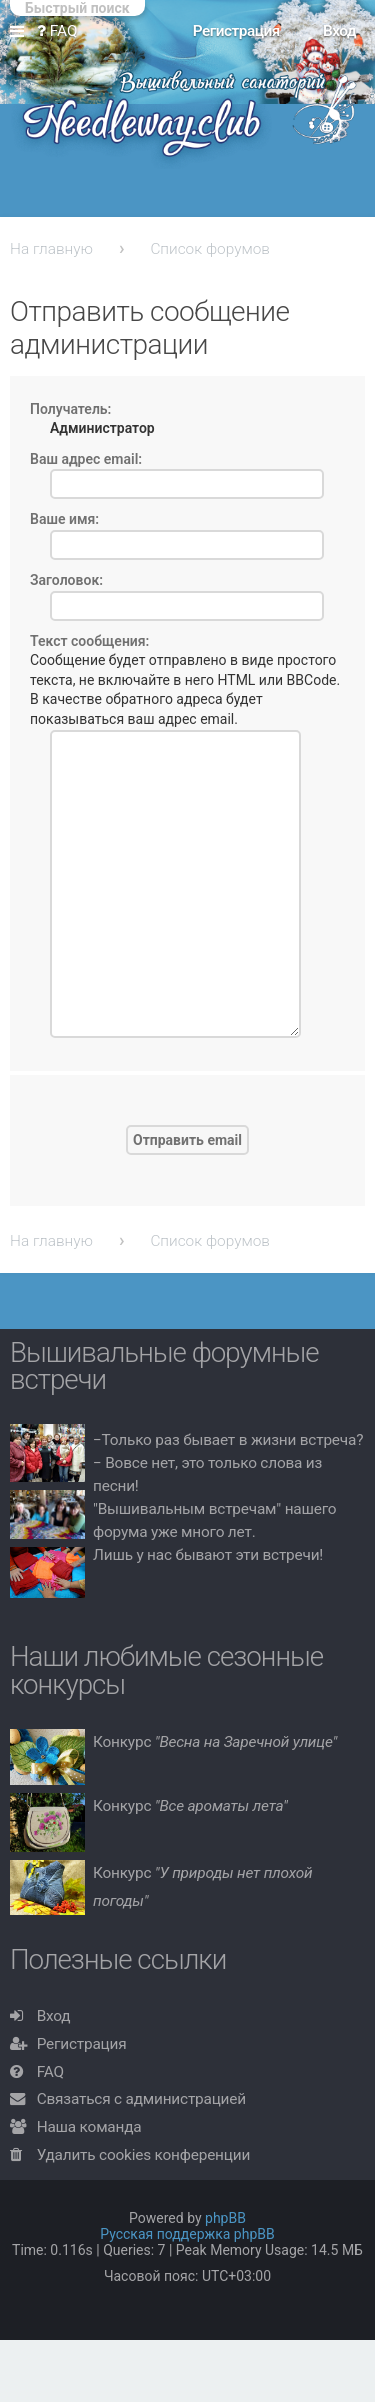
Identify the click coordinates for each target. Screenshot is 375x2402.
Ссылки (21, 32)
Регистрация (82, 2044)
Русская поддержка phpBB (187, 2234)
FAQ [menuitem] (57, 31)
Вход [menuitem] (339, 31)
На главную (51, 249)
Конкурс (215, 1742)
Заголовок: (66, 580)
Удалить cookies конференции (143, 2155)
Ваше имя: (64, 519)
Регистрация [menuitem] (236, 31)
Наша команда (89, 2127)
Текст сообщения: (89, 641)
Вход (54, 2016)
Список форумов (210, 249)
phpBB (225, 2218)
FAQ (50, 2072)
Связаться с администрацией (141, 2099)
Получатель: (70, 409)
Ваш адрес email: (86, 459)
